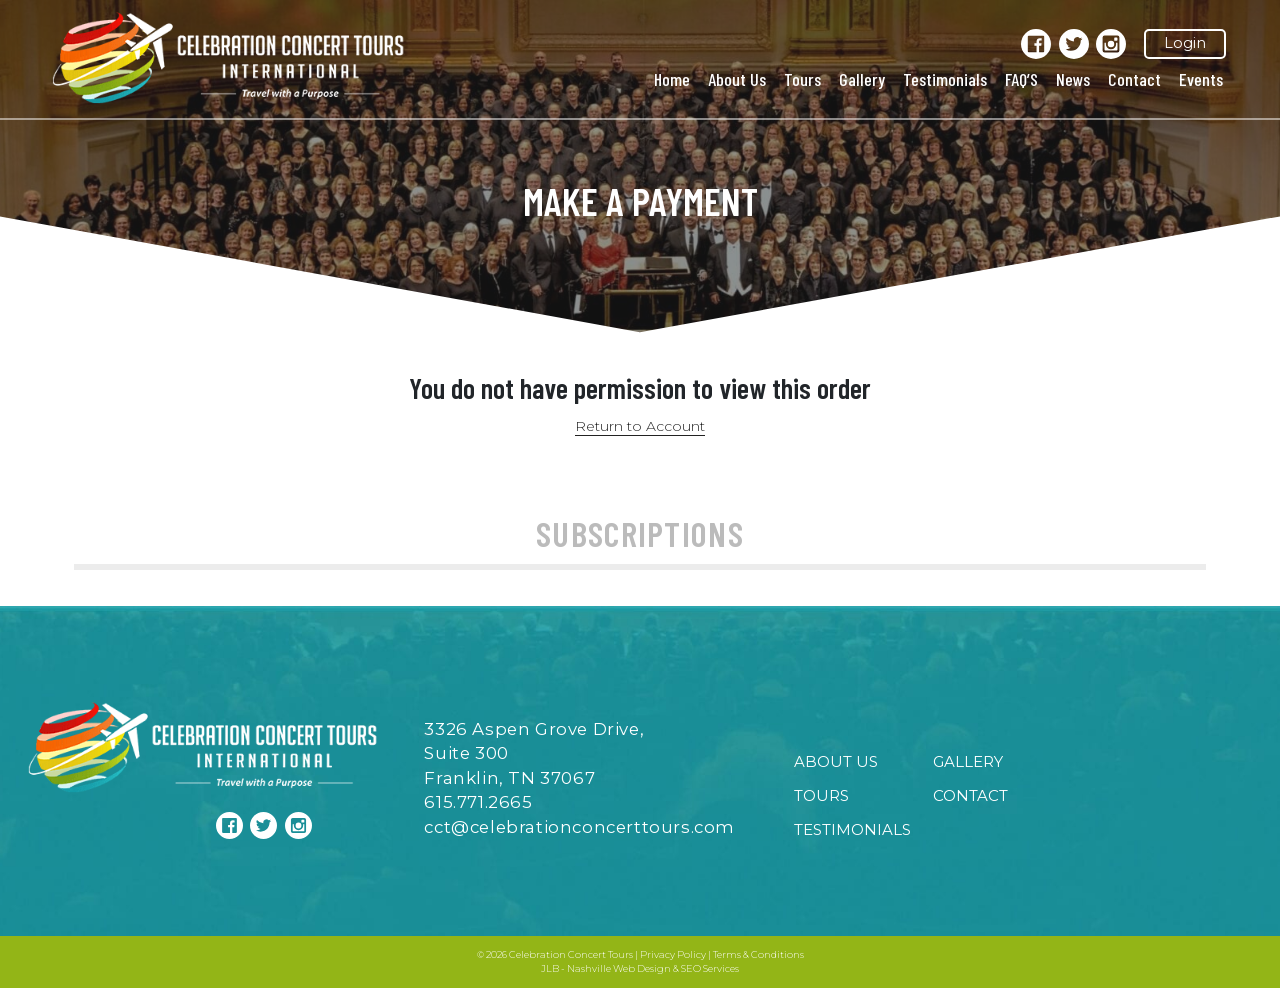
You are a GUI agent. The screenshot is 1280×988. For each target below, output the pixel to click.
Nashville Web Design (619, 968)
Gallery (862, 79)
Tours (802, 79)
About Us (737, 79)
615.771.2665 (478, 802)
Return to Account (640, 426)
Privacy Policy (673, 954)
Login (1185, 43)
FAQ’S (1021, 79)
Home (672, 79)
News (1073, 79)
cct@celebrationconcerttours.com (579, 827)
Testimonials (945, 79)
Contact (1134, 79)
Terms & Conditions (758, 954)
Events (1201, 79)
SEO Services (710, 968)
